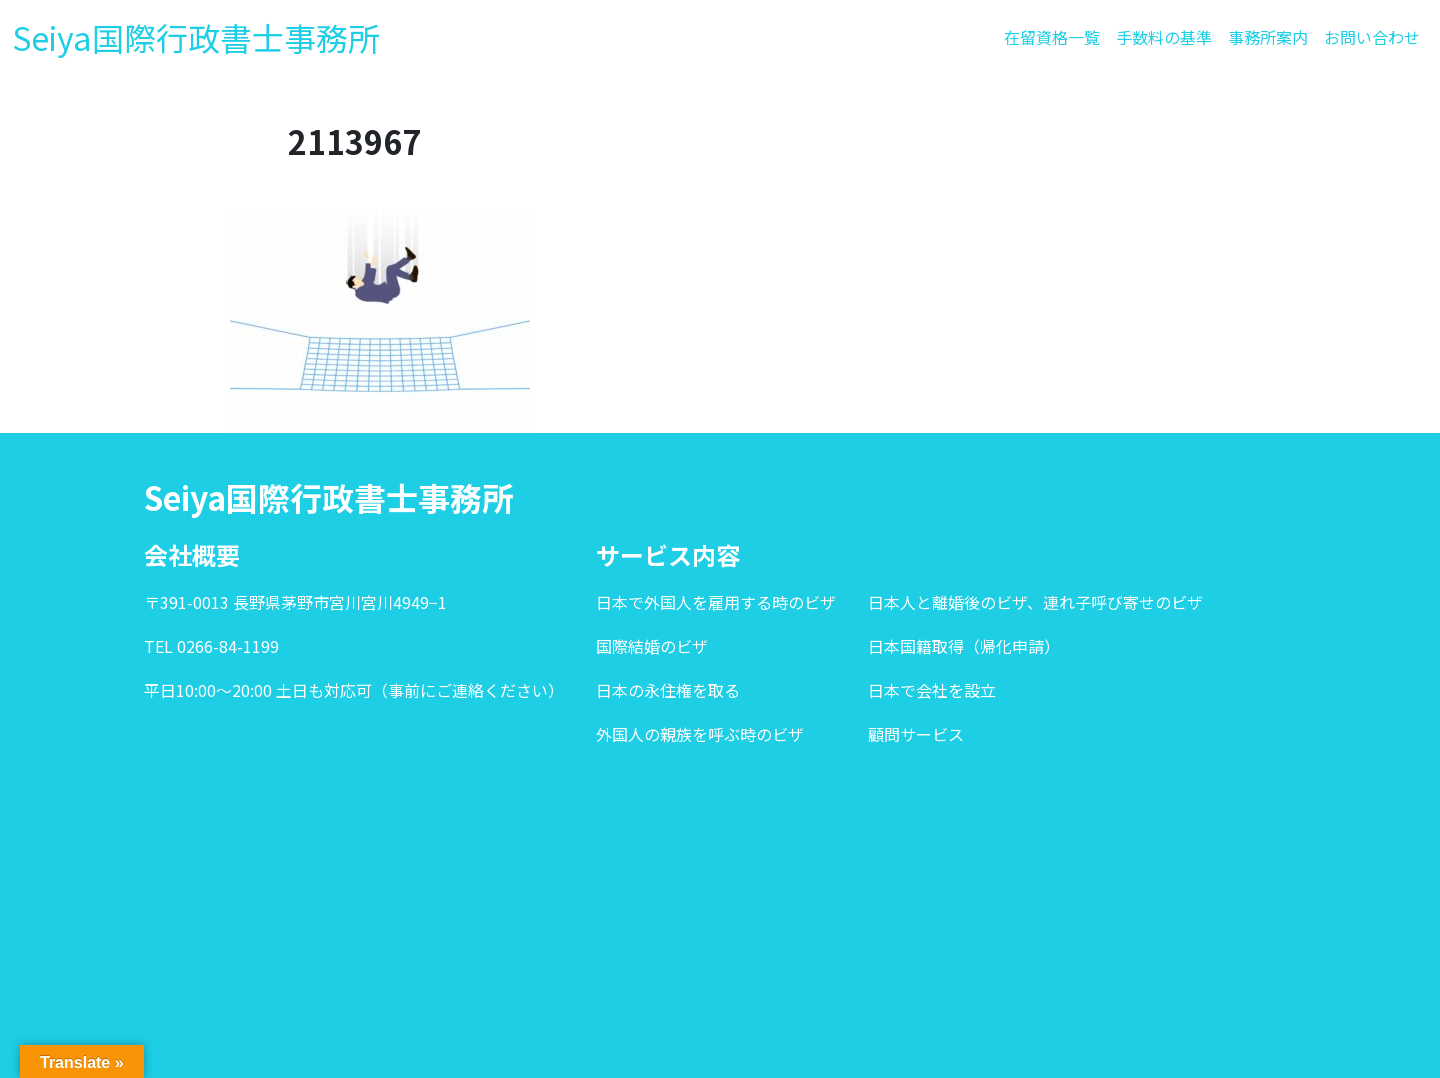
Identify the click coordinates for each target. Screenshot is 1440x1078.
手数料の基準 (1164, 37)
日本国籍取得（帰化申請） (964, 646)
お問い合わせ (1372, 37)
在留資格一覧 (1052, 37)
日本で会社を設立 (932, 690)
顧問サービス (916, 734)
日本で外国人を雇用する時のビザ (716, 602)
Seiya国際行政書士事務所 (196, 37)
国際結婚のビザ (652, 646)
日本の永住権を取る (668, 690)
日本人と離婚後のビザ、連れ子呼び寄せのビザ (1035, 602)
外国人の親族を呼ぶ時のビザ (700, 734)
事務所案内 (1268, 37)
